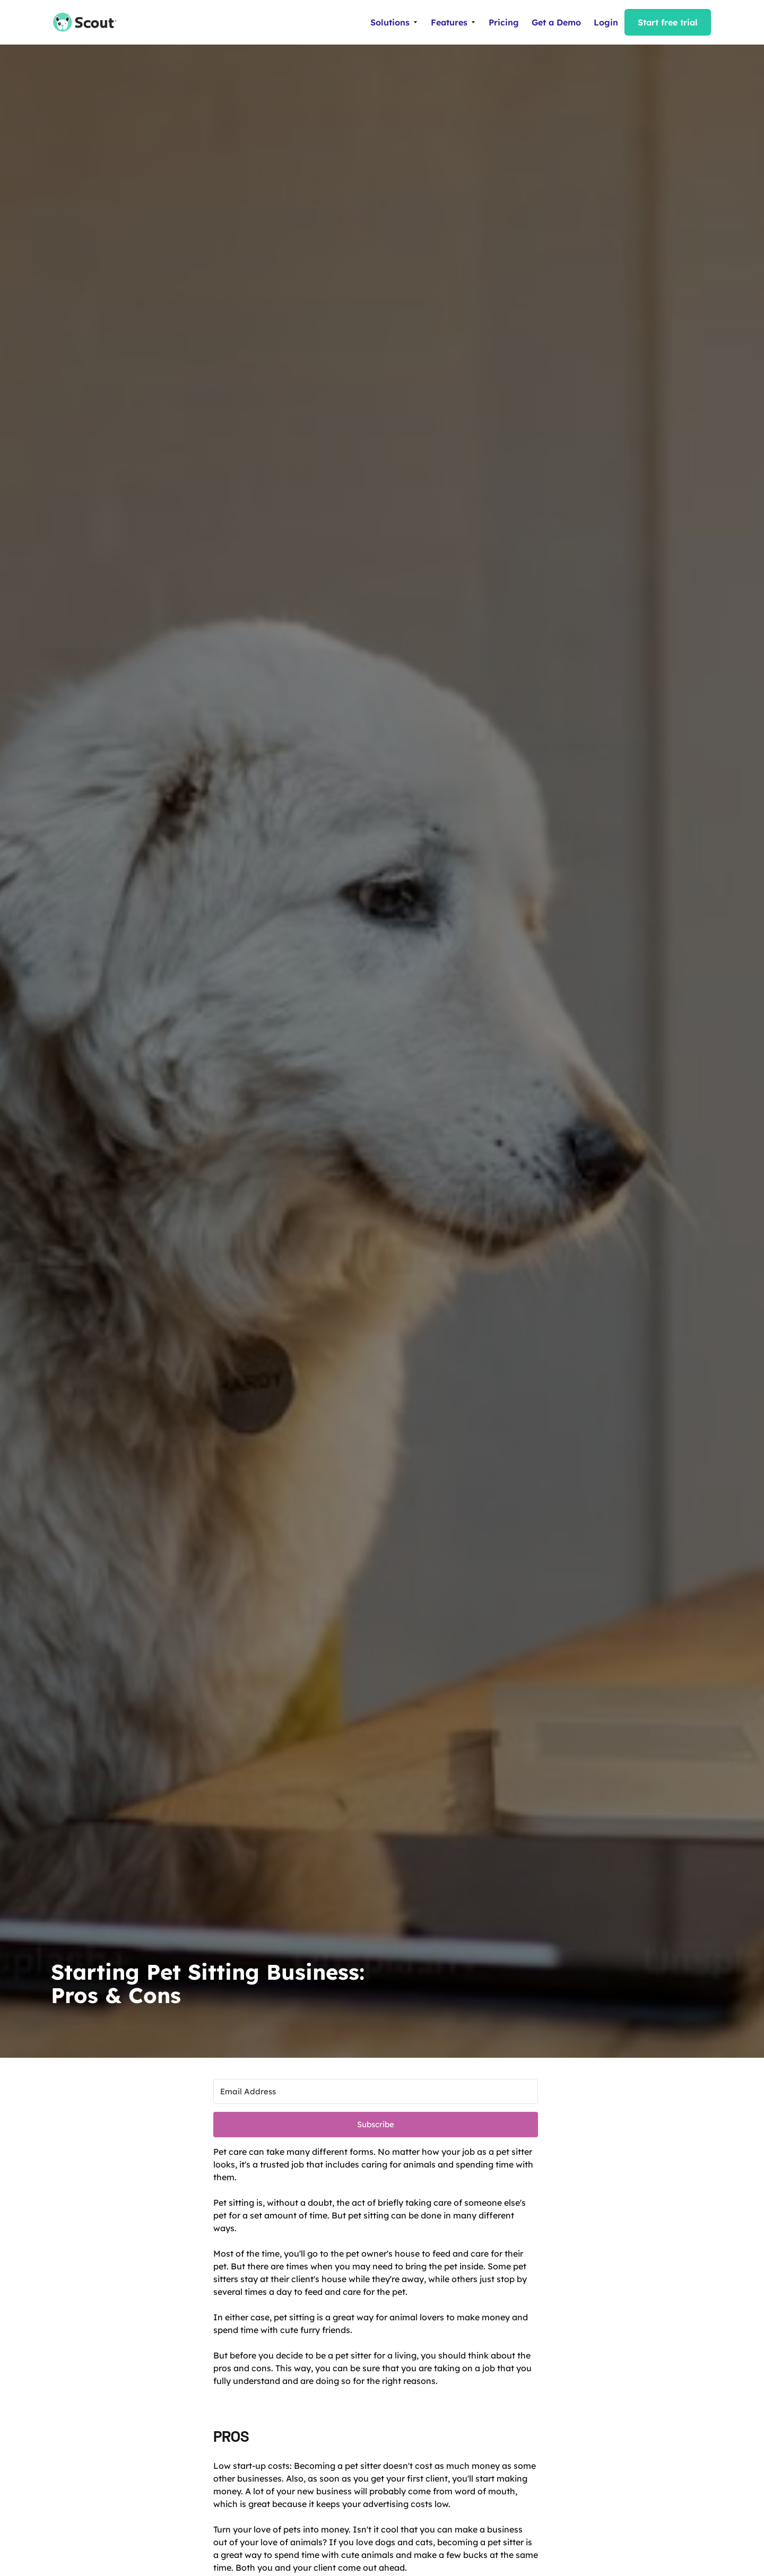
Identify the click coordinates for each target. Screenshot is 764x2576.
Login (606, 22)
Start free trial (668, 22)
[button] (394, 22)
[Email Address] (375, 2091)
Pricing (504, 22)
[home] (79, 22)
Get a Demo (556, 22)
